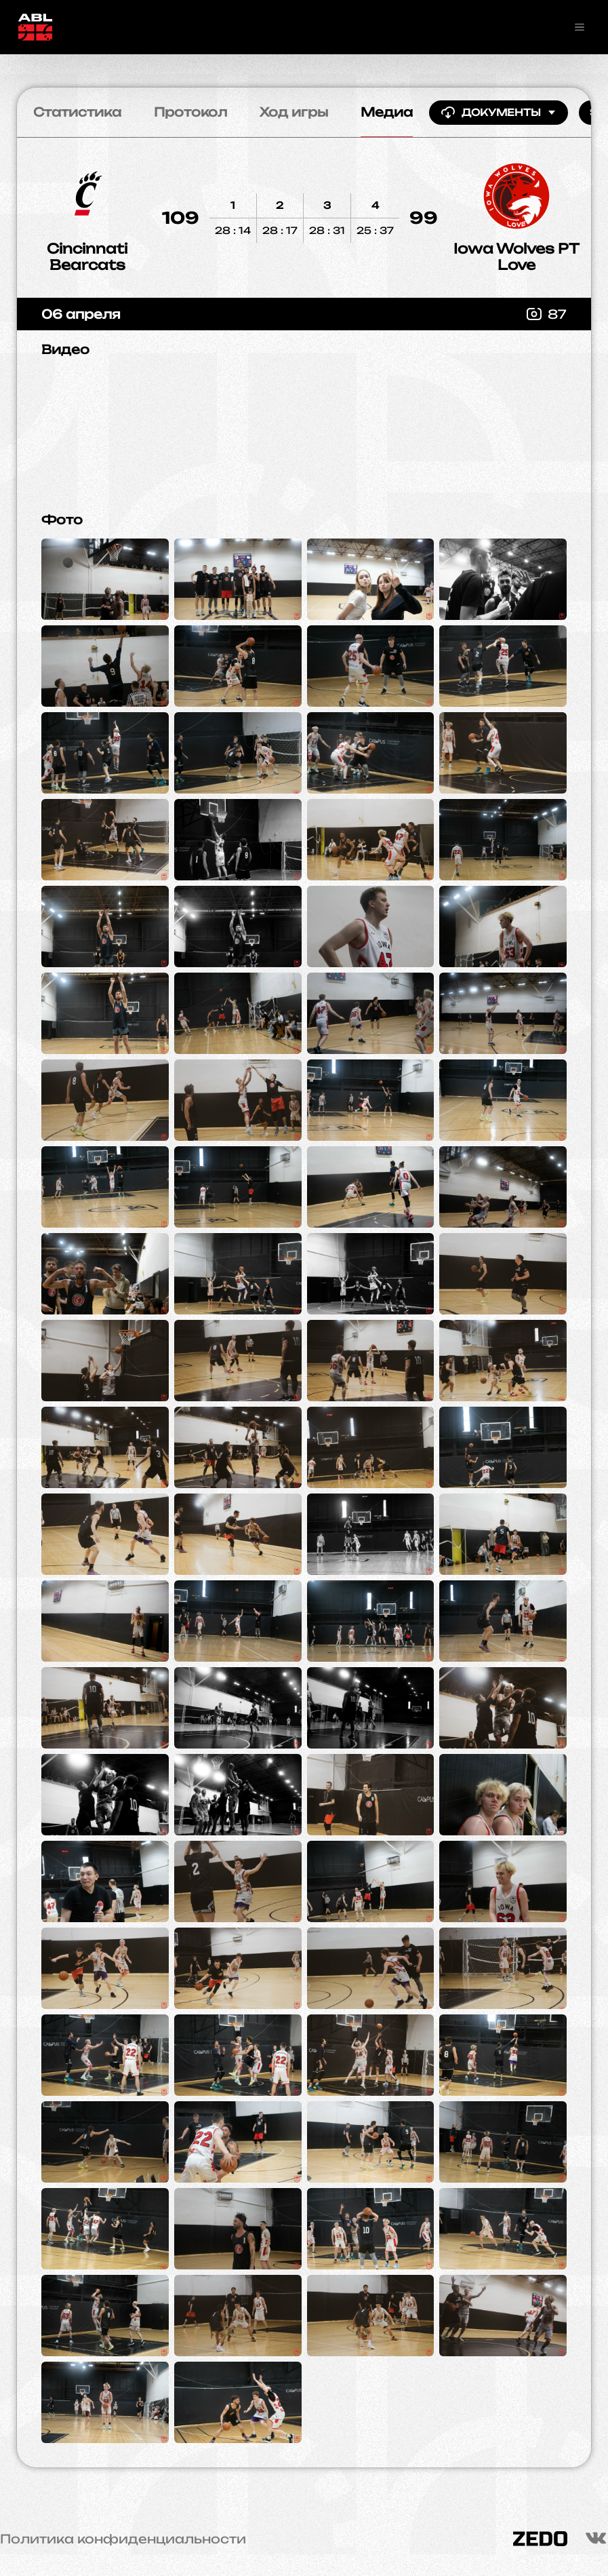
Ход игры (294, 111)
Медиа (387, 111)
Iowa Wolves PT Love (516, 256)
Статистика (77, 111)
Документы (498, 112)
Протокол (190, 111)
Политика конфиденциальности (123, 2538)
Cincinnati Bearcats (87, 256)
